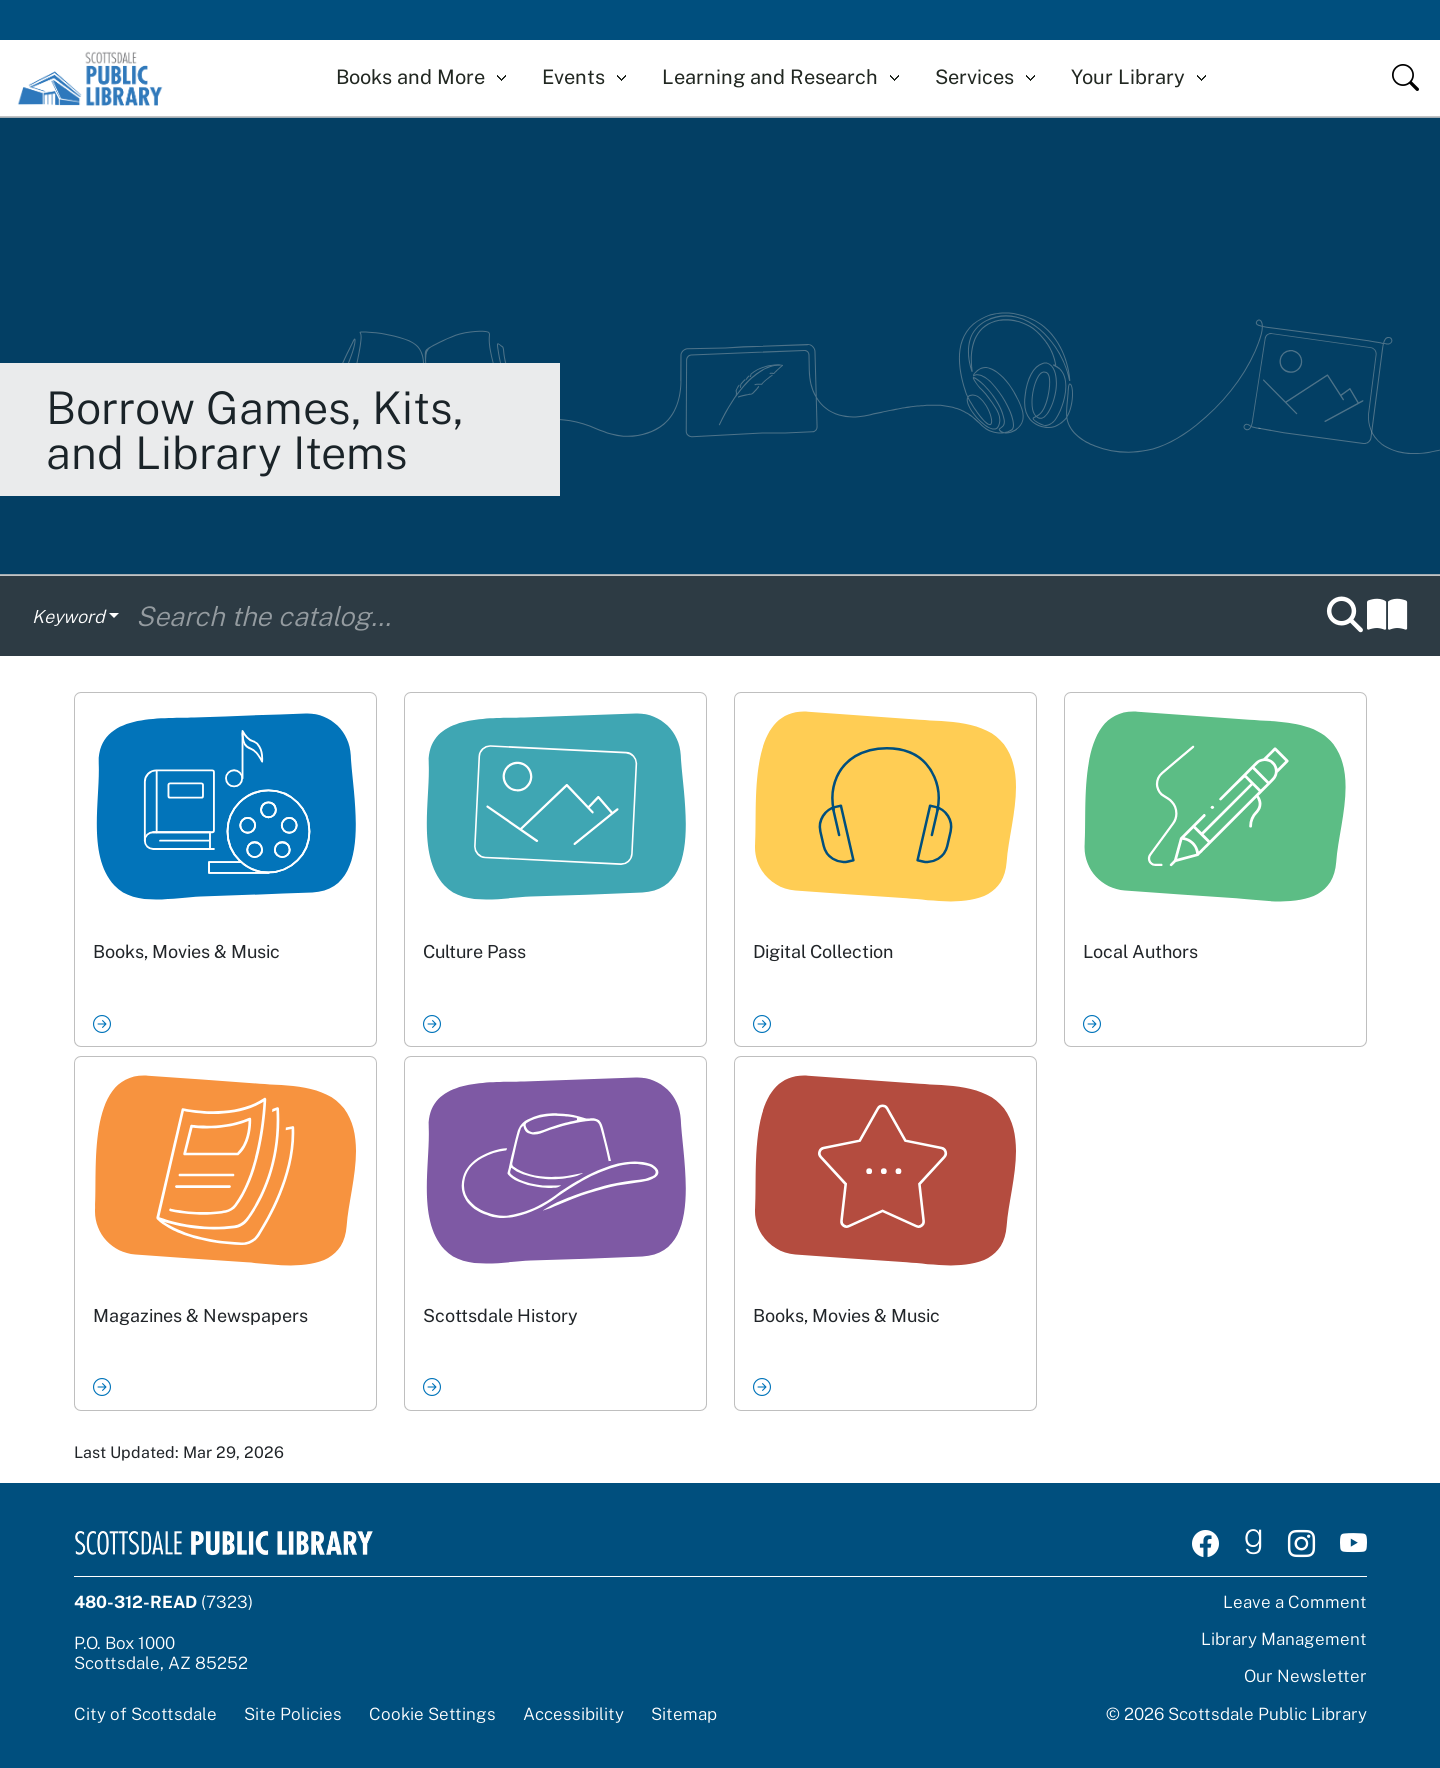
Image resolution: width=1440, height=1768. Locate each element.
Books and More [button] (410, 77)
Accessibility (573, 1714)
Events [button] (573, 77)
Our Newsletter (1305, 1676)
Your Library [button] (1128, 77)
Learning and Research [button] (770, 77)
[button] (1367, 616)
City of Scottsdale (145, 1714)
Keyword (68, 616)
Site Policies (293, 1714)
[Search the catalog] (722, 616)
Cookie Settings (432, 1714)
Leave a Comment (1295, 1602)
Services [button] (974, 77)
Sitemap (684, 1714)
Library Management (1284, 1639)
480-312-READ (135, 1602)
